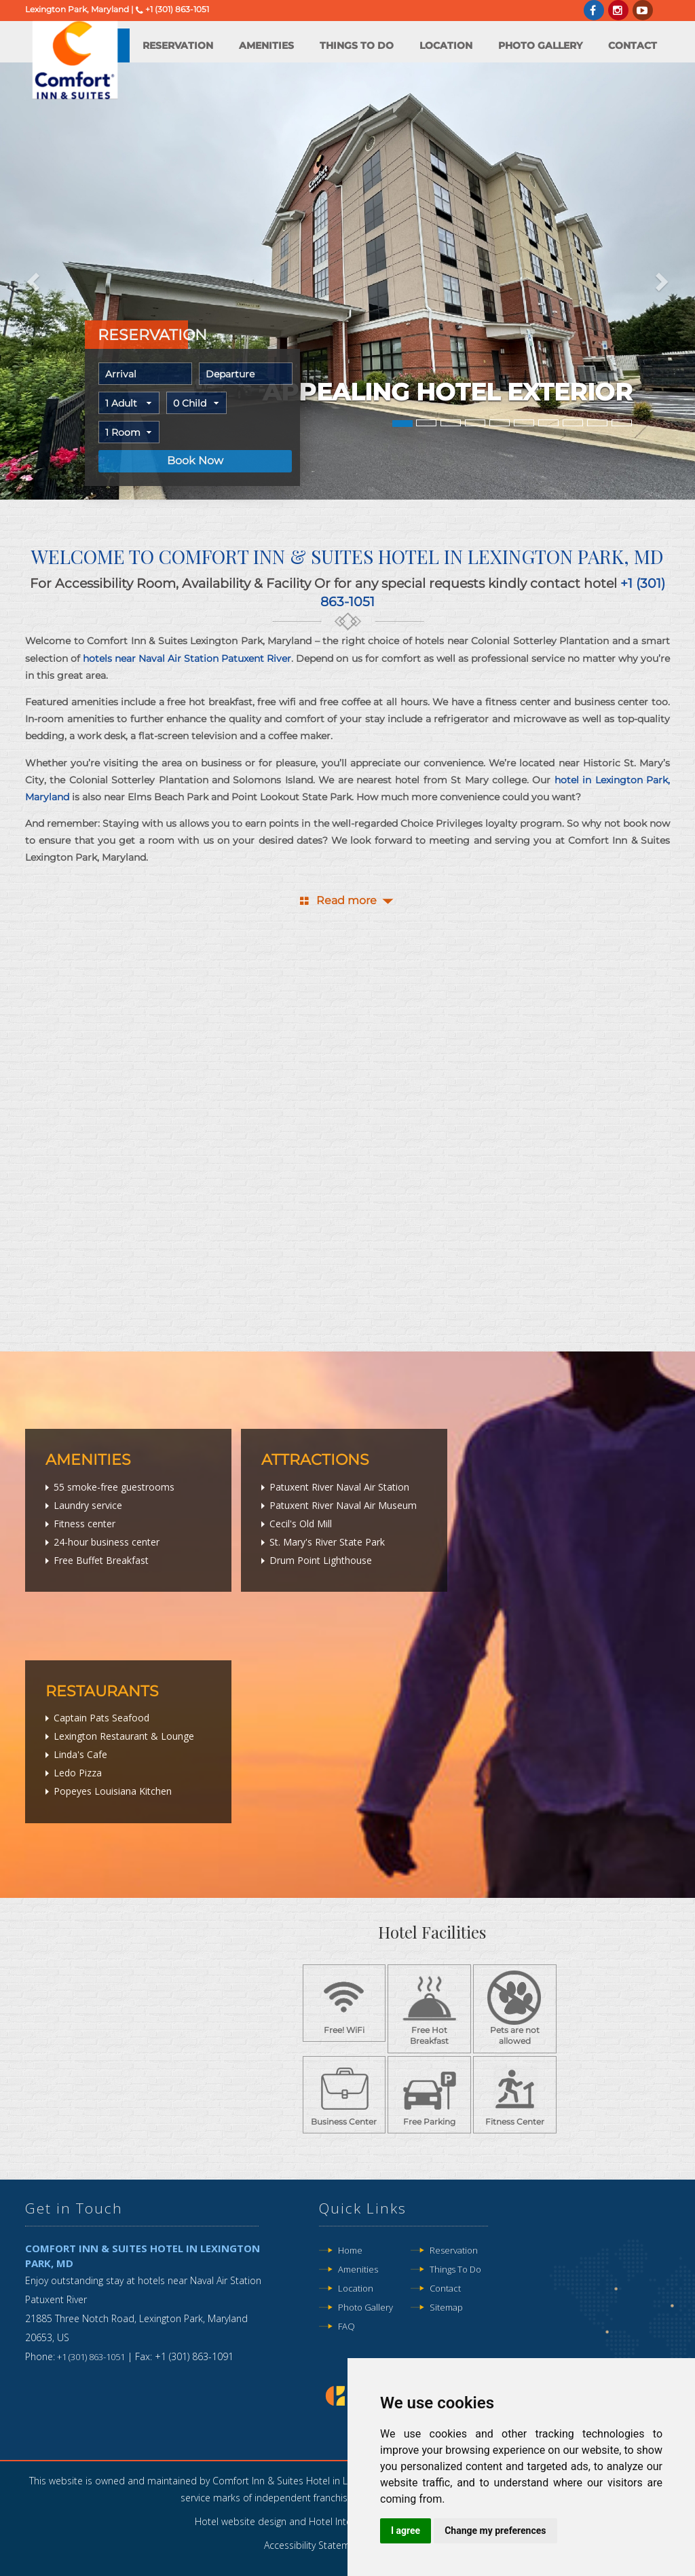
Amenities (266, 45)
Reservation (178, 45)
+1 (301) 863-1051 (177, 9)
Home (350, 2250)
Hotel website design (240, 2521)
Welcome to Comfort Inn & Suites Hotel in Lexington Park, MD (347, 556)
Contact (632, 45)
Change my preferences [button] (495, 2530)
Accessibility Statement (314, 2545)
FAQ (346, 2326)
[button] (34, 281)
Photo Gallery (540, 45)
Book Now (195, 460)
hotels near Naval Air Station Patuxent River (187, 658)
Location (445, 45)
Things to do (357, 45)
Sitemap (446, 2307)
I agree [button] (405, 2530)
